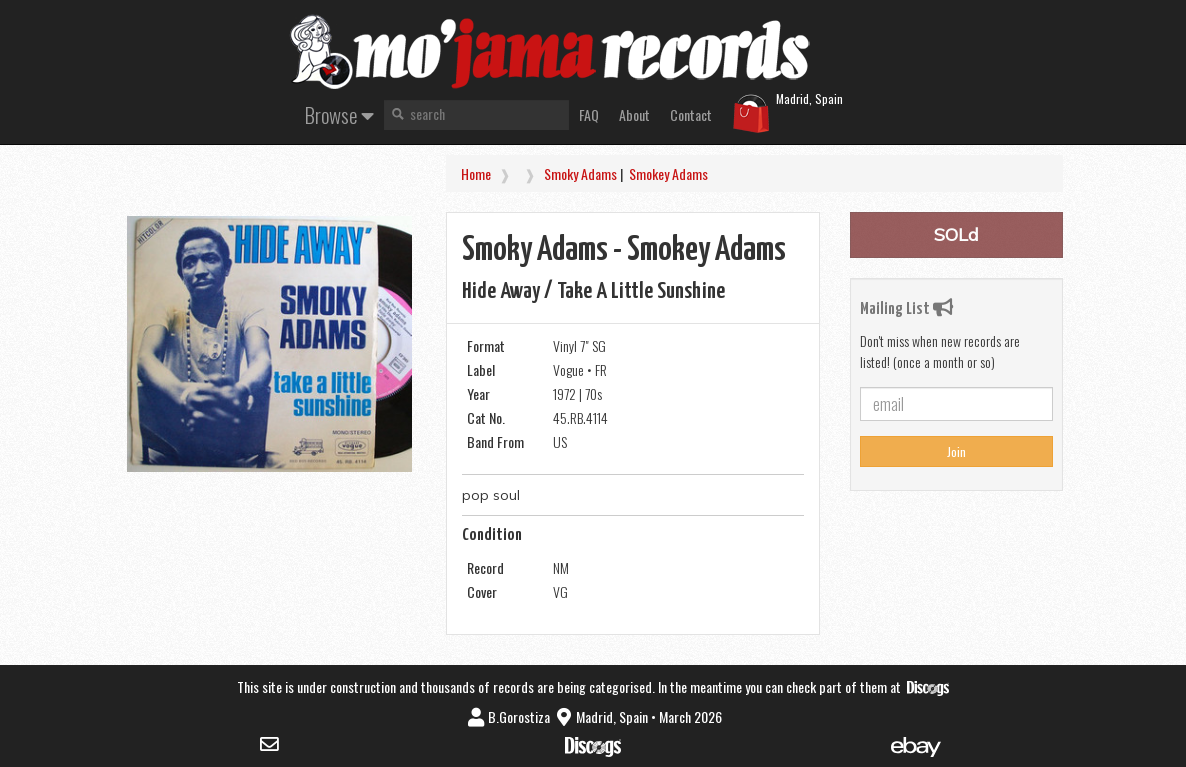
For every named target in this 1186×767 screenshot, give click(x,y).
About (634, 114)
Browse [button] (339, 114)
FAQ (589, 114)
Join (956, 451)
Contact (691, 114)
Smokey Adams (668, 173)
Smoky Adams (580, 173)
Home (476, 173)
